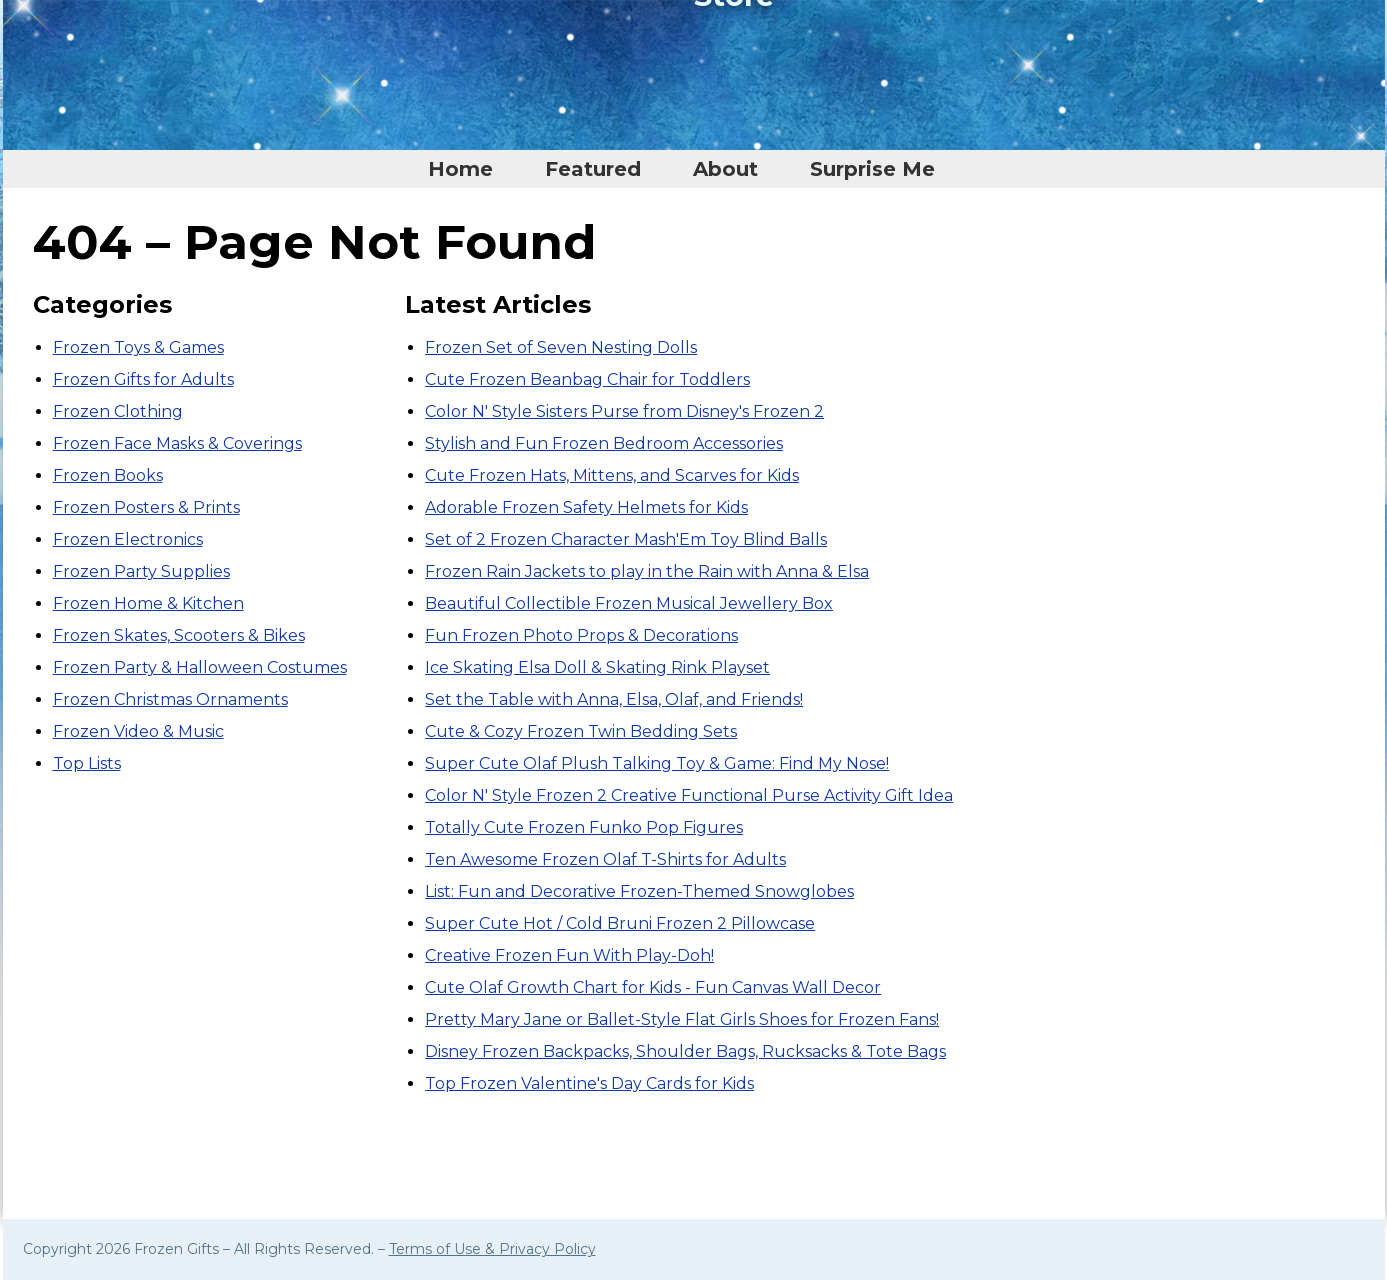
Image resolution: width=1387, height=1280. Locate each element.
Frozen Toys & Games (138, 347)
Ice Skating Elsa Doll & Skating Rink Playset (597, 667)
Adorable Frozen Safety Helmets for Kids (586, 507)
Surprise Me (872, 169)
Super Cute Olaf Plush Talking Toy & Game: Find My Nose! (657, 763)
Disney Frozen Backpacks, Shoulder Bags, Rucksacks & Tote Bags (685, 1051)
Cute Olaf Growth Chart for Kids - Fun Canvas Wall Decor (653, 987)
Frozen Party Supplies (141, 571)
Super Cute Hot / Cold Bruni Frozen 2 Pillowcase (620, 923)
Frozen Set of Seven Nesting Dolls (561, 347)
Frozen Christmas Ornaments (170, 699)
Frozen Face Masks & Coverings (177, 443)
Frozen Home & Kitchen (148, 603)
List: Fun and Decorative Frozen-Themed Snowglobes (639, 891)
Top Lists (87, 763)
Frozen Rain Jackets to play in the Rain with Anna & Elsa (647, 571)
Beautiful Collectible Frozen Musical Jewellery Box (629, 603)
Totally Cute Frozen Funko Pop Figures (584, 827)
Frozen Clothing (118, 411)
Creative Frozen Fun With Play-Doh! (569, 955)
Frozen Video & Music (138, 731)
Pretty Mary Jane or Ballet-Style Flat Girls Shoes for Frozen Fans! (682, 1019)
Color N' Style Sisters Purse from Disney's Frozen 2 (624, 411)
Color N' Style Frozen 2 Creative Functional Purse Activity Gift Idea (689, 795)
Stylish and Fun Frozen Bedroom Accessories (604, 443)
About (725, 169)
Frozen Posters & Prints (146, 507)
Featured (593, 169)
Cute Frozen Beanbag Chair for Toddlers (587, 379)
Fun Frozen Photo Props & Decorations (581, 635)
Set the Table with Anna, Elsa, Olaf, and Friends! (614, 699)
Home (460, 169)
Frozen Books (108, 475)
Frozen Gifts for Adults (143, 379)
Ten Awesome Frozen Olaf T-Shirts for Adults (605, 859)
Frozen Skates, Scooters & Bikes (179, 635)
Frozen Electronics (128, 539)
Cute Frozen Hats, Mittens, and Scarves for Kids (612, 475)
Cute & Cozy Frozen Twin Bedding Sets (581, 731)
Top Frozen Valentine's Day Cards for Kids (589, 1083)
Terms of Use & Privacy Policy (492, 1249)
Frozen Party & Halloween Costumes (200, 667)
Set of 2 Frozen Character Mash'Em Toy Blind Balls (626, 539)
